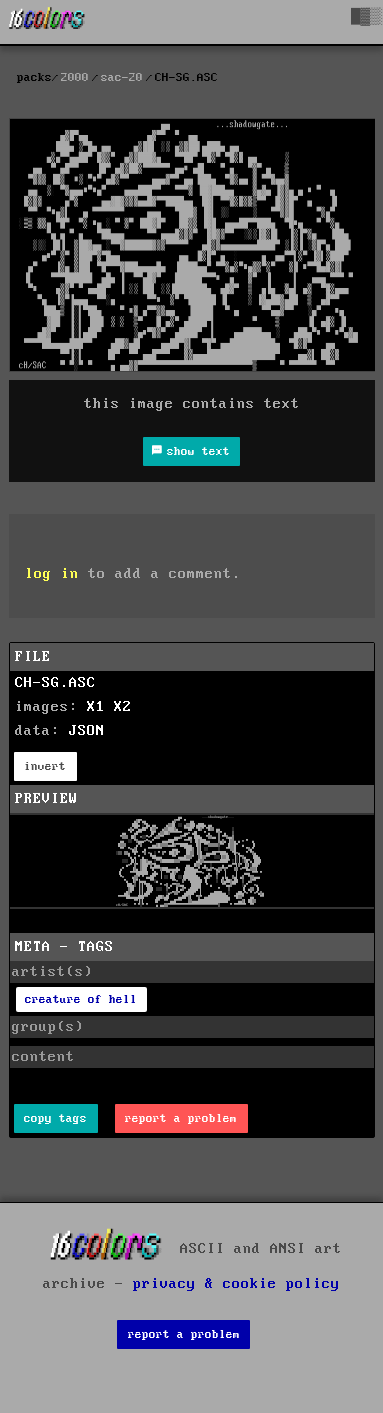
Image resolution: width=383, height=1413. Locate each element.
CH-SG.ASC (55, 683)
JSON (87, 731)
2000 (75, 77)
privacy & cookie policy (236, 1284)
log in (52, 574)
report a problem (181, 1118)
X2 (123, 707)
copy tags (55, 1118)
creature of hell (81, 999)
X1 (96, 707)
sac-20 (122, 77)
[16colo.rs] (47, 22)
